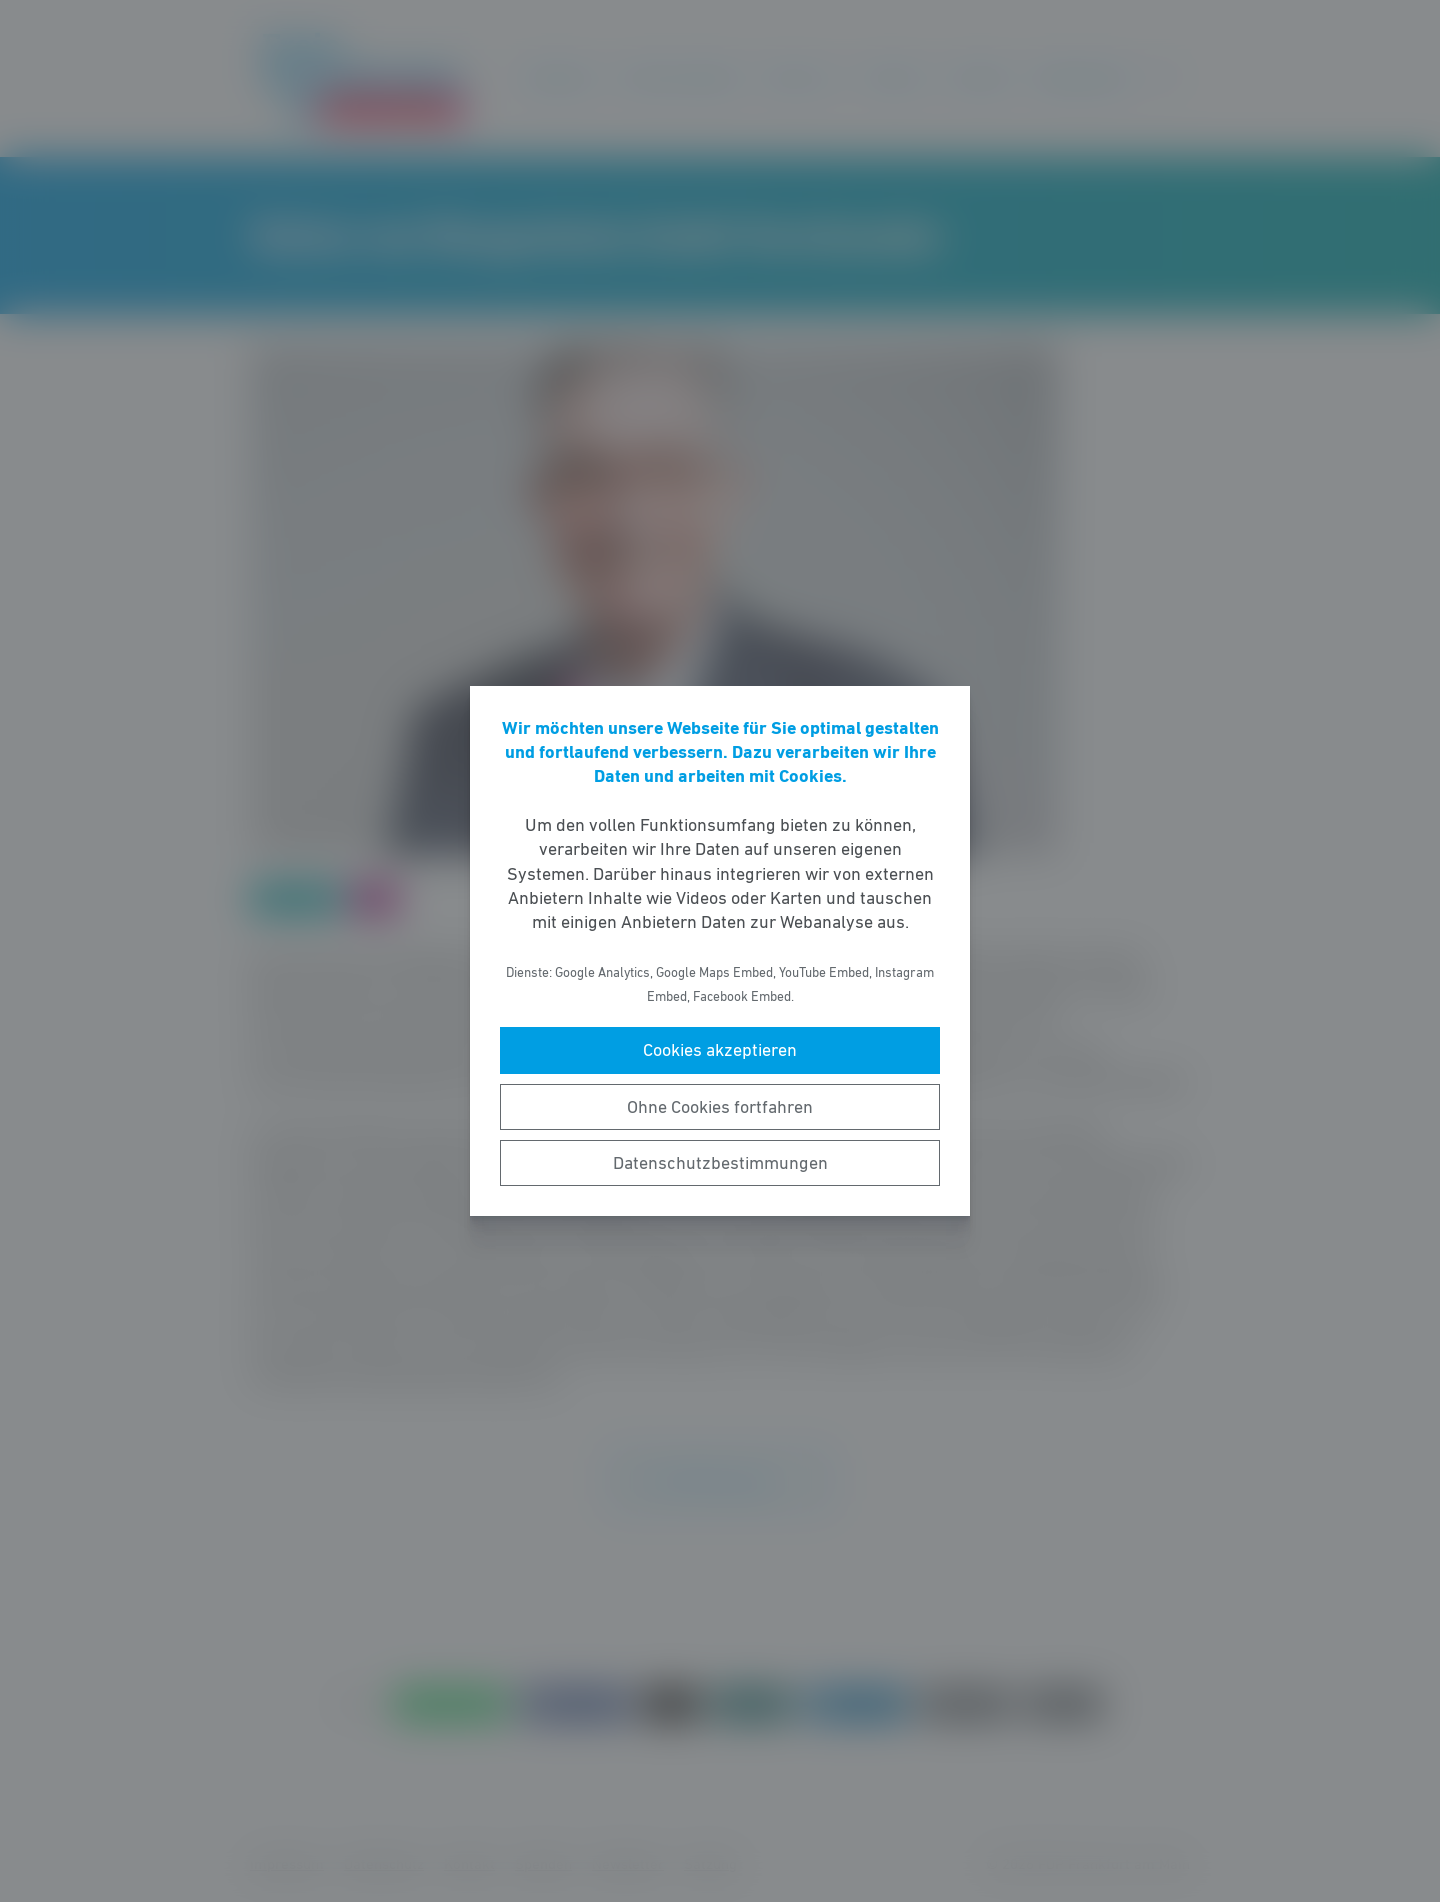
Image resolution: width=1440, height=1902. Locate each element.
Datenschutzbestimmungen (720, 1163)
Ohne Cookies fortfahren (720, 1107)
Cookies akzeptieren (720, 1050)
